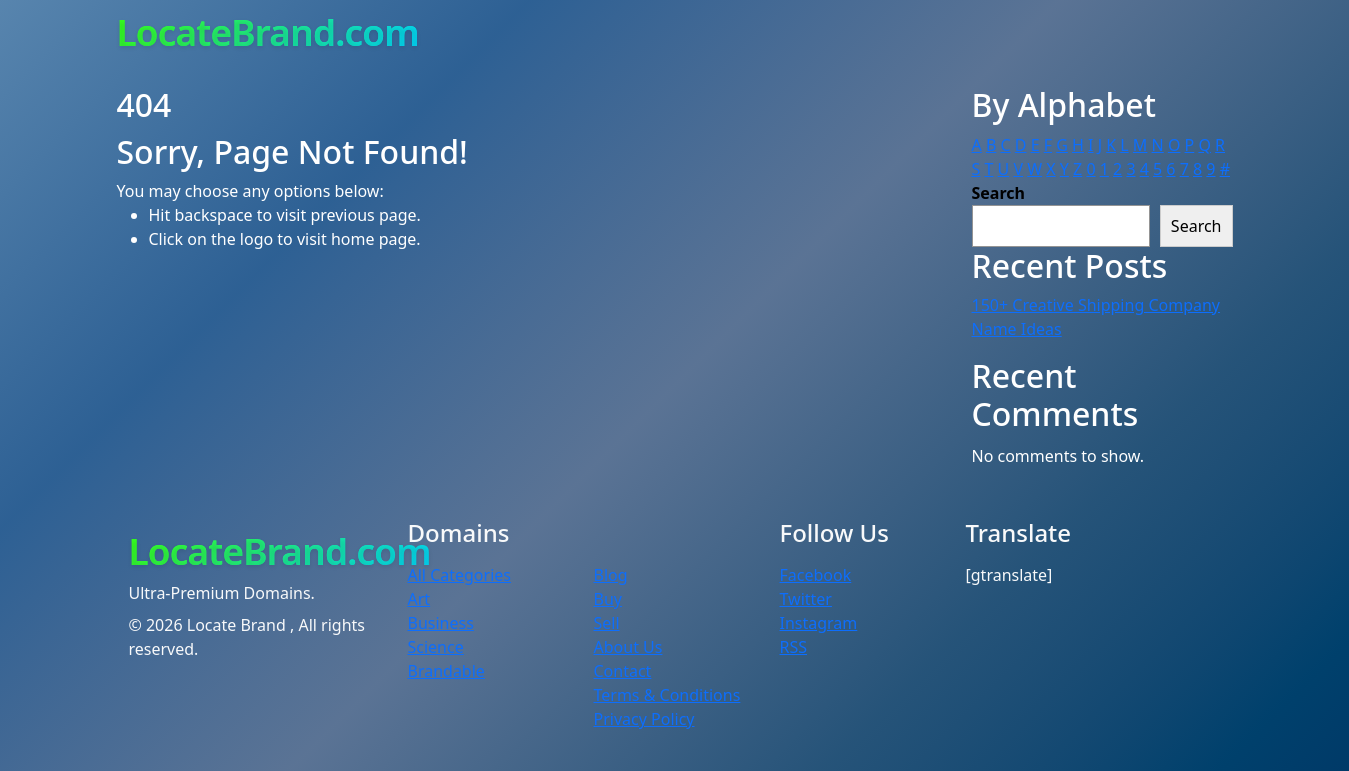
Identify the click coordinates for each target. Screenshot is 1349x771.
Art (419, 599)
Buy (608, 599)
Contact (623, 671)
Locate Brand (238, 625)
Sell (607, 623)
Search (998, 193)
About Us (628, 647)
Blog (611, 575)
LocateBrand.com (268, 32)
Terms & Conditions (667, 695)
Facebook (816, 575)
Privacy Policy (644, 719)
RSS (794, 647)
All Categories (459, 575)
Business (441, 623)
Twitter (806, 599)
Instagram (819, 623)
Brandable (446, 671)
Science (436, 647)
